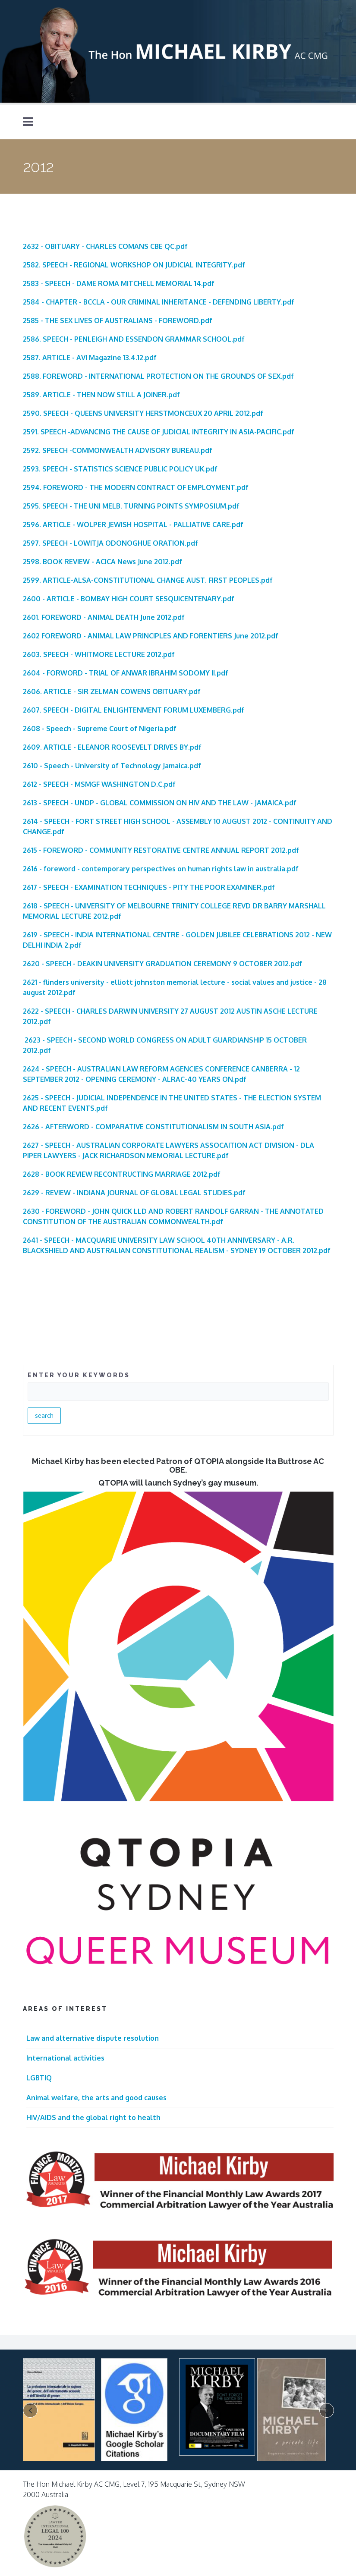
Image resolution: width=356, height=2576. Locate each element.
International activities (65, 2058)
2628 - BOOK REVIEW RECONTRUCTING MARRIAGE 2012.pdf (122, 1174)
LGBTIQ (39, 2077)
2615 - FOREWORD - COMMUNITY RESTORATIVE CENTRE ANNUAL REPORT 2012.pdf (161, 850)
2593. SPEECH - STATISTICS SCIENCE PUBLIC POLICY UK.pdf (120, 469)
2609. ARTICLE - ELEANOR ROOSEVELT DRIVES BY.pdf (112, 747)
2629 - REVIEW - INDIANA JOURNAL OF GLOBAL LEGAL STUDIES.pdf (134, 1192)
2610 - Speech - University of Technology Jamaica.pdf (112, 765)
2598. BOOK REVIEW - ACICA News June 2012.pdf (102, 561)
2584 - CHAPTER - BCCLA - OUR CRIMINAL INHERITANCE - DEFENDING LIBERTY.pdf (158, 302)
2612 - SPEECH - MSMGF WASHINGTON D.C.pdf (99, 784)
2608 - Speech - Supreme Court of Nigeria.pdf (99, 728)
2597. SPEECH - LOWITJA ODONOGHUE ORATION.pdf (110, 543)
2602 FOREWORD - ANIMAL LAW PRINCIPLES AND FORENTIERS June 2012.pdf (150, 635)
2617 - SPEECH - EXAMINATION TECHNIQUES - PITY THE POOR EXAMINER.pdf (149, 887)
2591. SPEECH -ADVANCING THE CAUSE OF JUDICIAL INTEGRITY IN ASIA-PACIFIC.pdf (158, 431)
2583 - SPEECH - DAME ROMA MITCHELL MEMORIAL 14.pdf (118, 283)
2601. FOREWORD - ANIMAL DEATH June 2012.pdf (104, 617)
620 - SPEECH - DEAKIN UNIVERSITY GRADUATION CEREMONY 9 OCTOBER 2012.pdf (164, 963)
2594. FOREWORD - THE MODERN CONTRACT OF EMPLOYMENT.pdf (136, 487)
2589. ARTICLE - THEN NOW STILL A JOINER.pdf (101, 394)
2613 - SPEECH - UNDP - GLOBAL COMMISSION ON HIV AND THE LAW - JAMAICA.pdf (159, 802)
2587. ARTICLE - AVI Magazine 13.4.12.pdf (90, 357)
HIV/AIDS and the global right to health (93, 2117)
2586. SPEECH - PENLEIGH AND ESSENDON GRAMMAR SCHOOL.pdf (134, 339)
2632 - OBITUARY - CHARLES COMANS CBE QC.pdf (105, 246)
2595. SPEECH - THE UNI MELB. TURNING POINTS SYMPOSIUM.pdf (131, 506)
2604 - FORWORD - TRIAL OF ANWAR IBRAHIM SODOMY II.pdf (125, 673)
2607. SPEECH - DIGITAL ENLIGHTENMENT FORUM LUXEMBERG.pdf (133, 710)
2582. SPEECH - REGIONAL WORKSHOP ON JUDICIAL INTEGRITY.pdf (134, 265)
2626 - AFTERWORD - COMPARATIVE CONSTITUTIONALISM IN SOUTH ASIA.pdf (153, 1126)
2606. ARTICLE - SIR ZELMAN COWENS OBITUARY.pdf (112, 691)
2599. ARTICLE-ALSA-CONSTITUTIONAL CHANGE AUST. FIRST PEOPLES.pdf (148, 580)
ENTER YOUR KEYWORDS (79, 1375)
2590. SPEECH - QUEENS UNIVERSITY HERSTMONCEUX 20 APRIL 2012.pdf (143, 413)
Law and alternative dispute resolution (92, 2038)
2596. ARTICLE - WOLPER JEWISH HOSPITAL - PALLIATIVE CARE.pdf (133, 524)
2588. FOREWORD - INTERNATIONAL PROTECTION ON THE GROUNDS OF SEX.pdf (158, 376)
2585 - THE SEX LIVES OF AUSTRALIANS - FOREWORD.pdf (117, 320)
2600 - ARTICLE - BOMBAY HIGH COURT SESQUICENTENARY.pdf (128, 598)
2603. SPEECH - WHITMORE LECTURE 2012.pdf (99, 654)
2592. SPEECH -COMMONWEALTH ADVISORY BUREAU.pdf (117, 450)
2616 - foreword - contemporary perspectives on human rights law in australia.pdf (161, 868)
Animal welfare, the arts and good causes (96, 2097)
